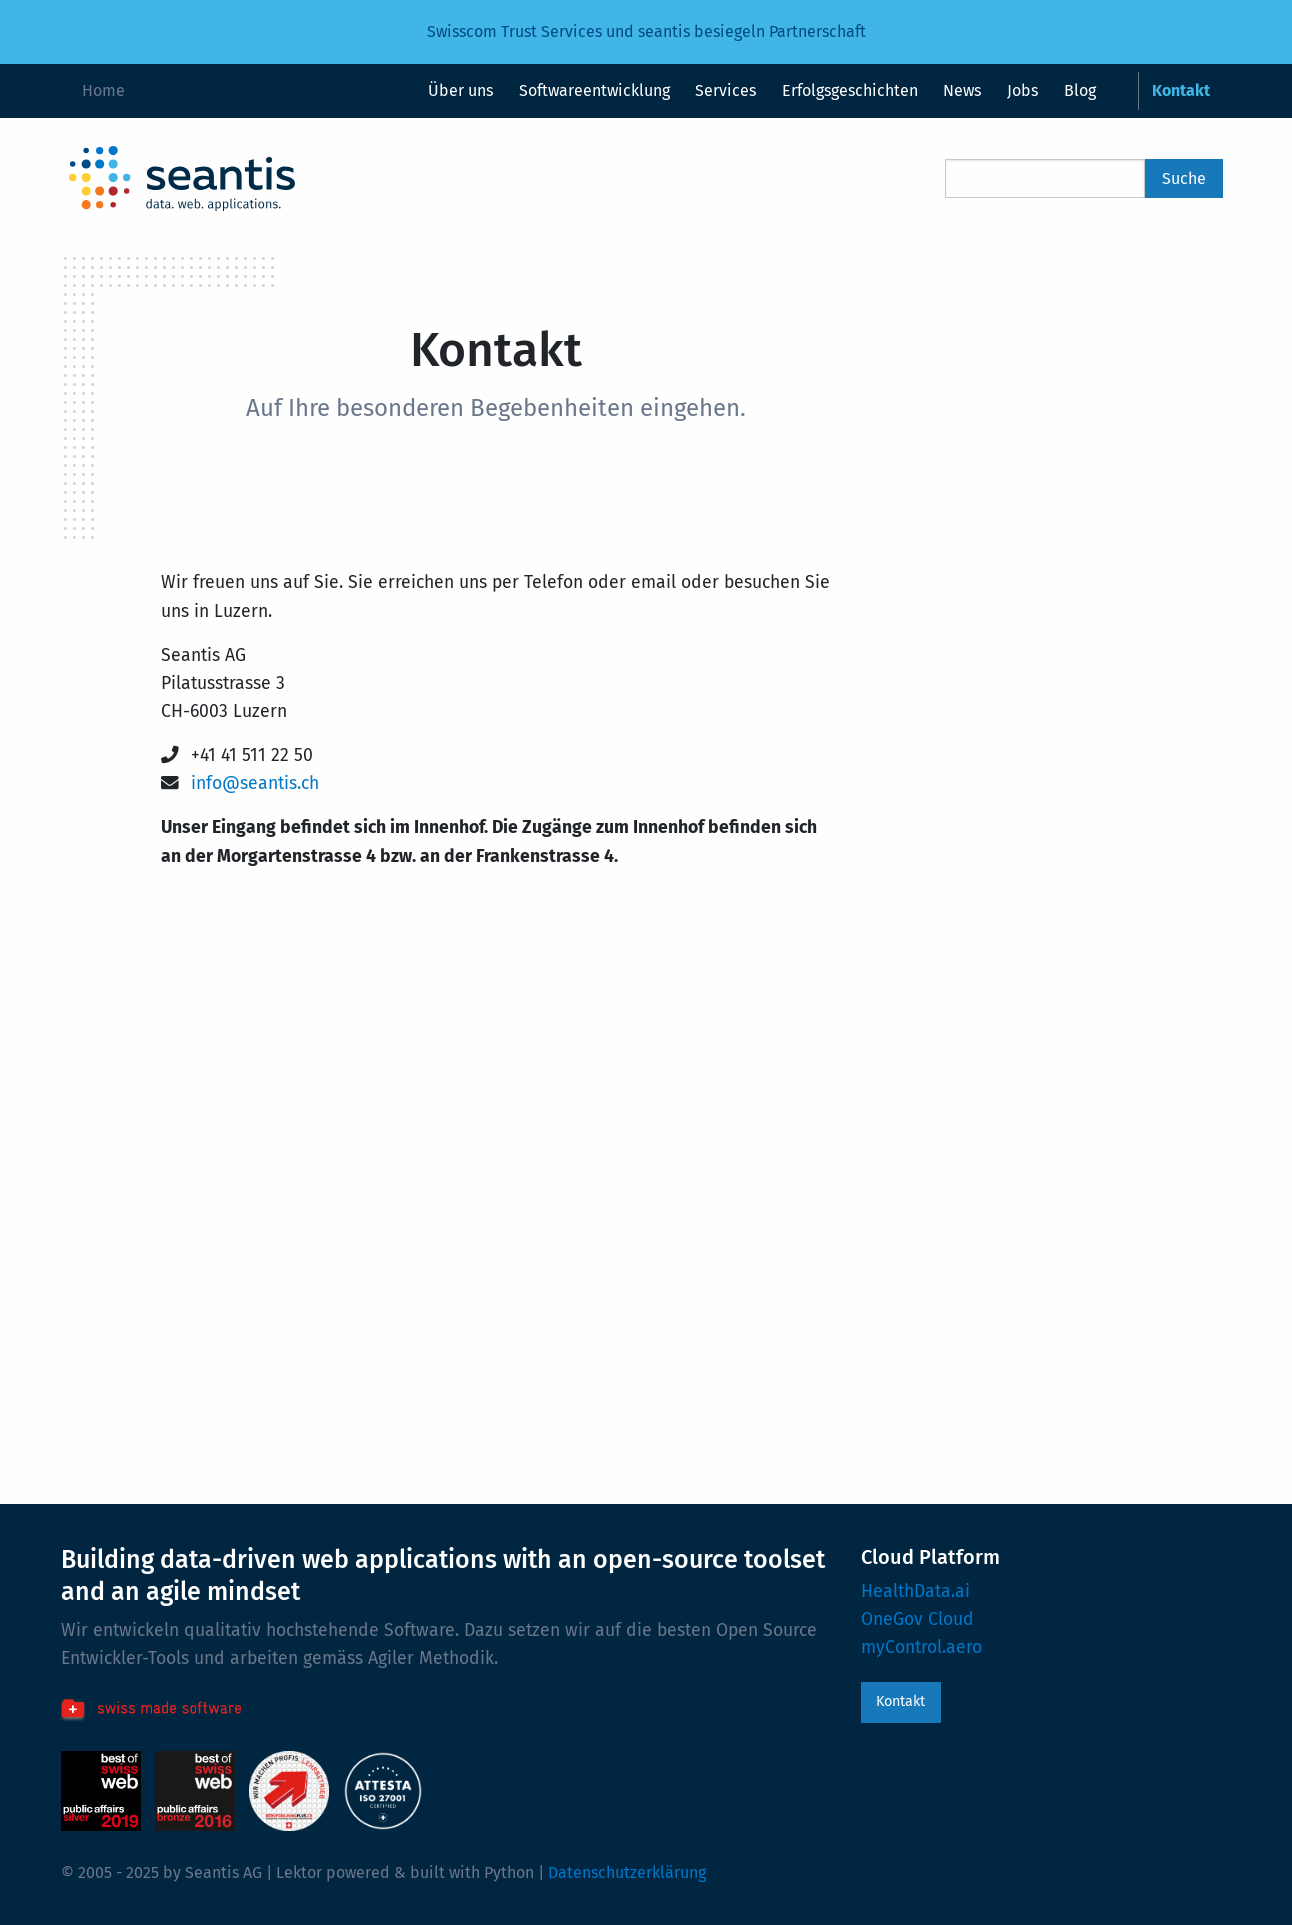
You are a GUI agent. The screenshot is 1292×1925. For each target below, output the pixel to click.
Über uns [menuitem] (460, 90)
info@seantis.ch (255, 783)
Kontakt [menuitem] (1181, 90)
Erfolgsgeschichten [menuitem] (850, 90)
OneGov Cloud (917, 1619)
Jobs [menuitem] (1022, 90)
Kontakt (900, 1701)
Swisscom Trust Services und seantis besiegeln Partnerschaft (646, 31)
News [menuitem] (962, 90)
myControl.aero (921, 1647)
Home (103, 90)
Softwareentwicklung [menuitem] (594, 90)
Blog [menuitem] (1080, 90)
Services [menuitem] (725, 90)
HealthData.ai (915, 1591)
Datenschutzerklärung (627, 1872)
